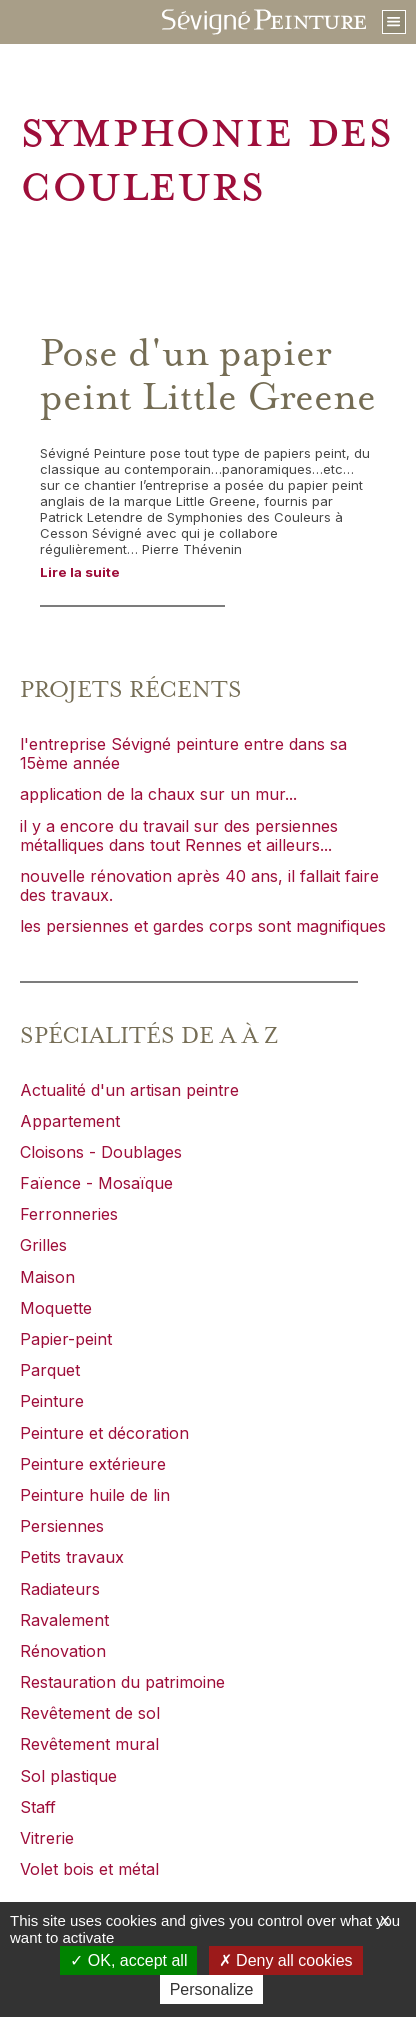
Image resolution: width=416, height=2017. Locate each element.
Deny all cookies (286, 1960)
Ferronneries (69, 1214)
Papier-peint (66, 1339)
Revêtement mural (89, 1744)
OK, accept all (128, 1960)
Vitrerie (47, 1838)
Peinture (52, 1401)
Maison (47, 1277)
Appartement (70, 1121)
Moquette (56, 1308)
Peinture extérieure (93, 1464)
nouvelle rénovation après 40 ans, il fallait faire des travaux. (199, 885)
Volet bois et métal (89, 1869)
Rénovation (63, 1651)
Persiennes (62, 1526)
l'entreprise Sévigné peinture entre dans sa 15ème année (183, 753)
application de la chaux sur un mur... (158, 794)
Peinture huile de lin (95, 1495)
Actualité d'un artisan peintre (129, 1090)
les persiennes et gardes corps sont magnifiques (203, 926)
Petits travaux (72, 1557)
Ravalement (64, 1620)
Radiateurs (60, 1589)
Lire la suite (80, 572)
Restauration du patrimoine (122, 1682)
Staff (38, 1807)
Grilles (43, 1245)
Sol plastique (68, 1776)
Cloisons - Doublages (101, 1152)
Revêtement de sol (90, 1713)
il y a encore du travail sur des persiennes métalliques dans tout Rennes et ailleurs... (179, 835)
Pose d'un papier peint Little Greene (208, 376)
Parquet (50, 1370)
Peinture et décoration (104, 1433)
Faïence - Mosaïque (96, 1183)
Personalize (212, 1989)
